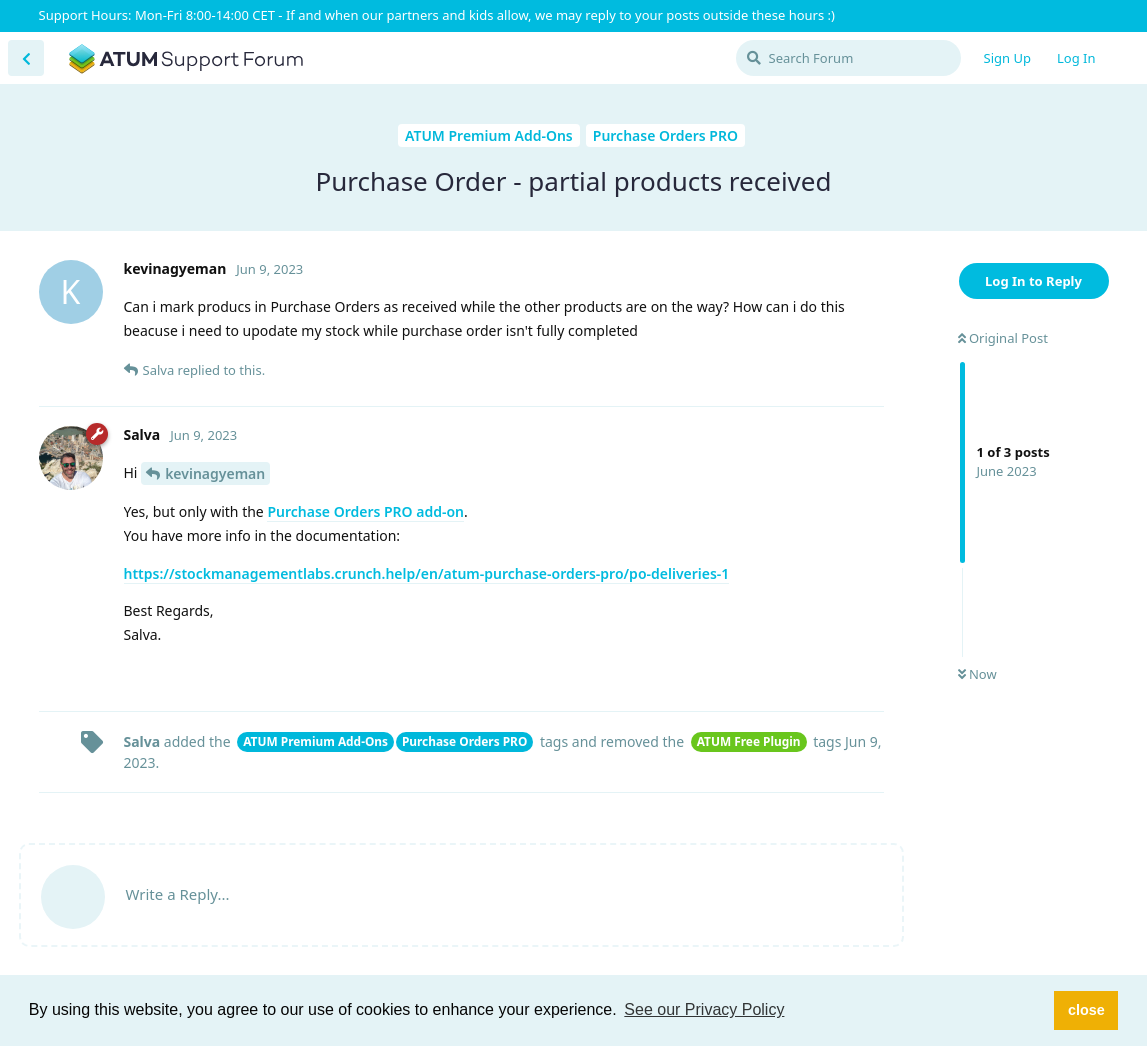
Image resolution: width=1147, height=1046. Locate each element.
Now (977, 674)
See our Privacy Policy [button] (704, 1009)
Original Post (1003, 338)
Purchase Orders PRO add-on (365, 511)
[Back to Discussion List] (26, 58)
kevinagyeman (215, 473)
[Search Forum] (848, 58)
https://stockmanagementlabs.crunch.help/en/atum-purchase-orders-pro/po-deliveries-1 (427, 573)
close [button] (1086, 1010)
